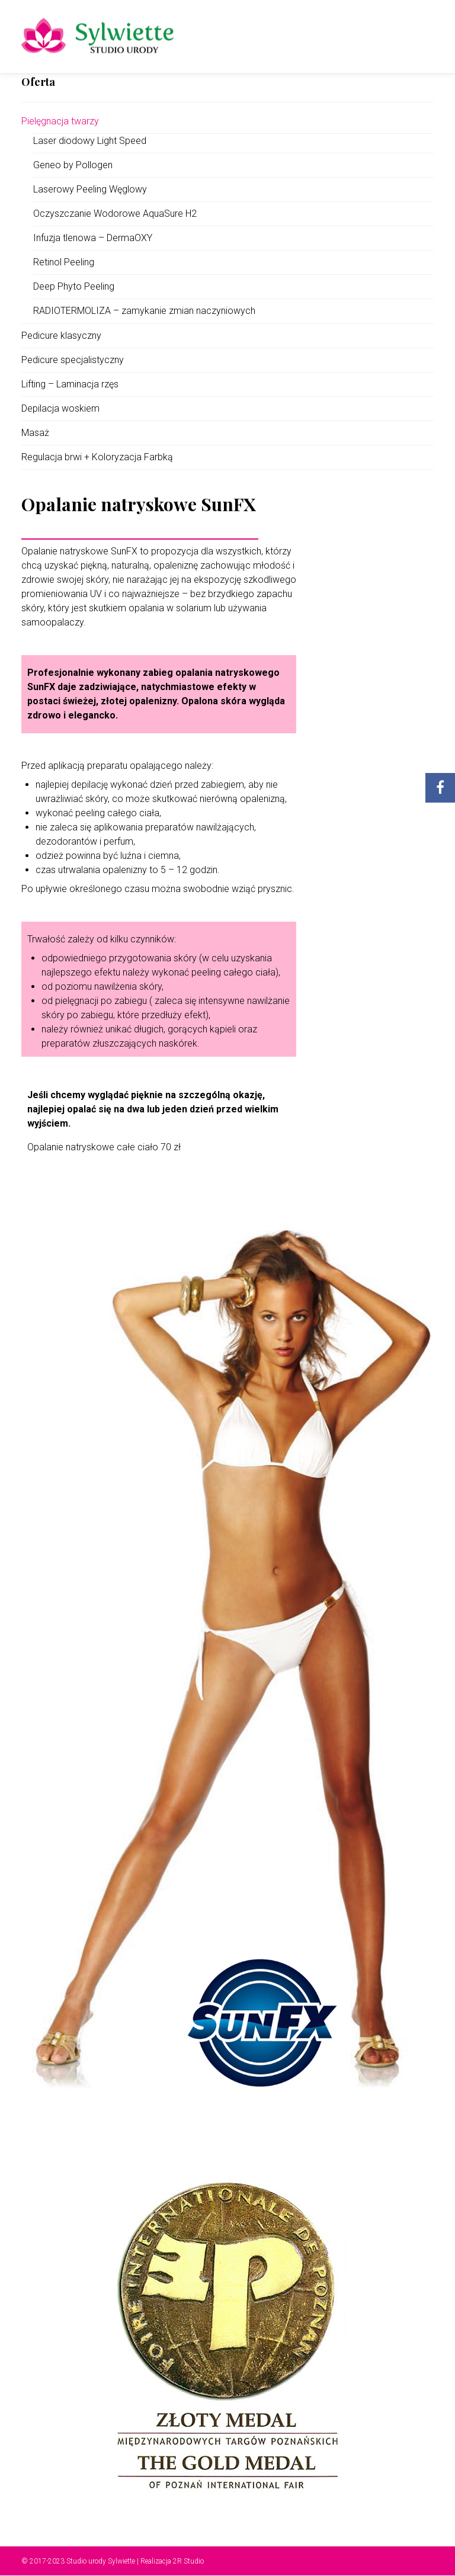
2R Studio (188, 2561)
